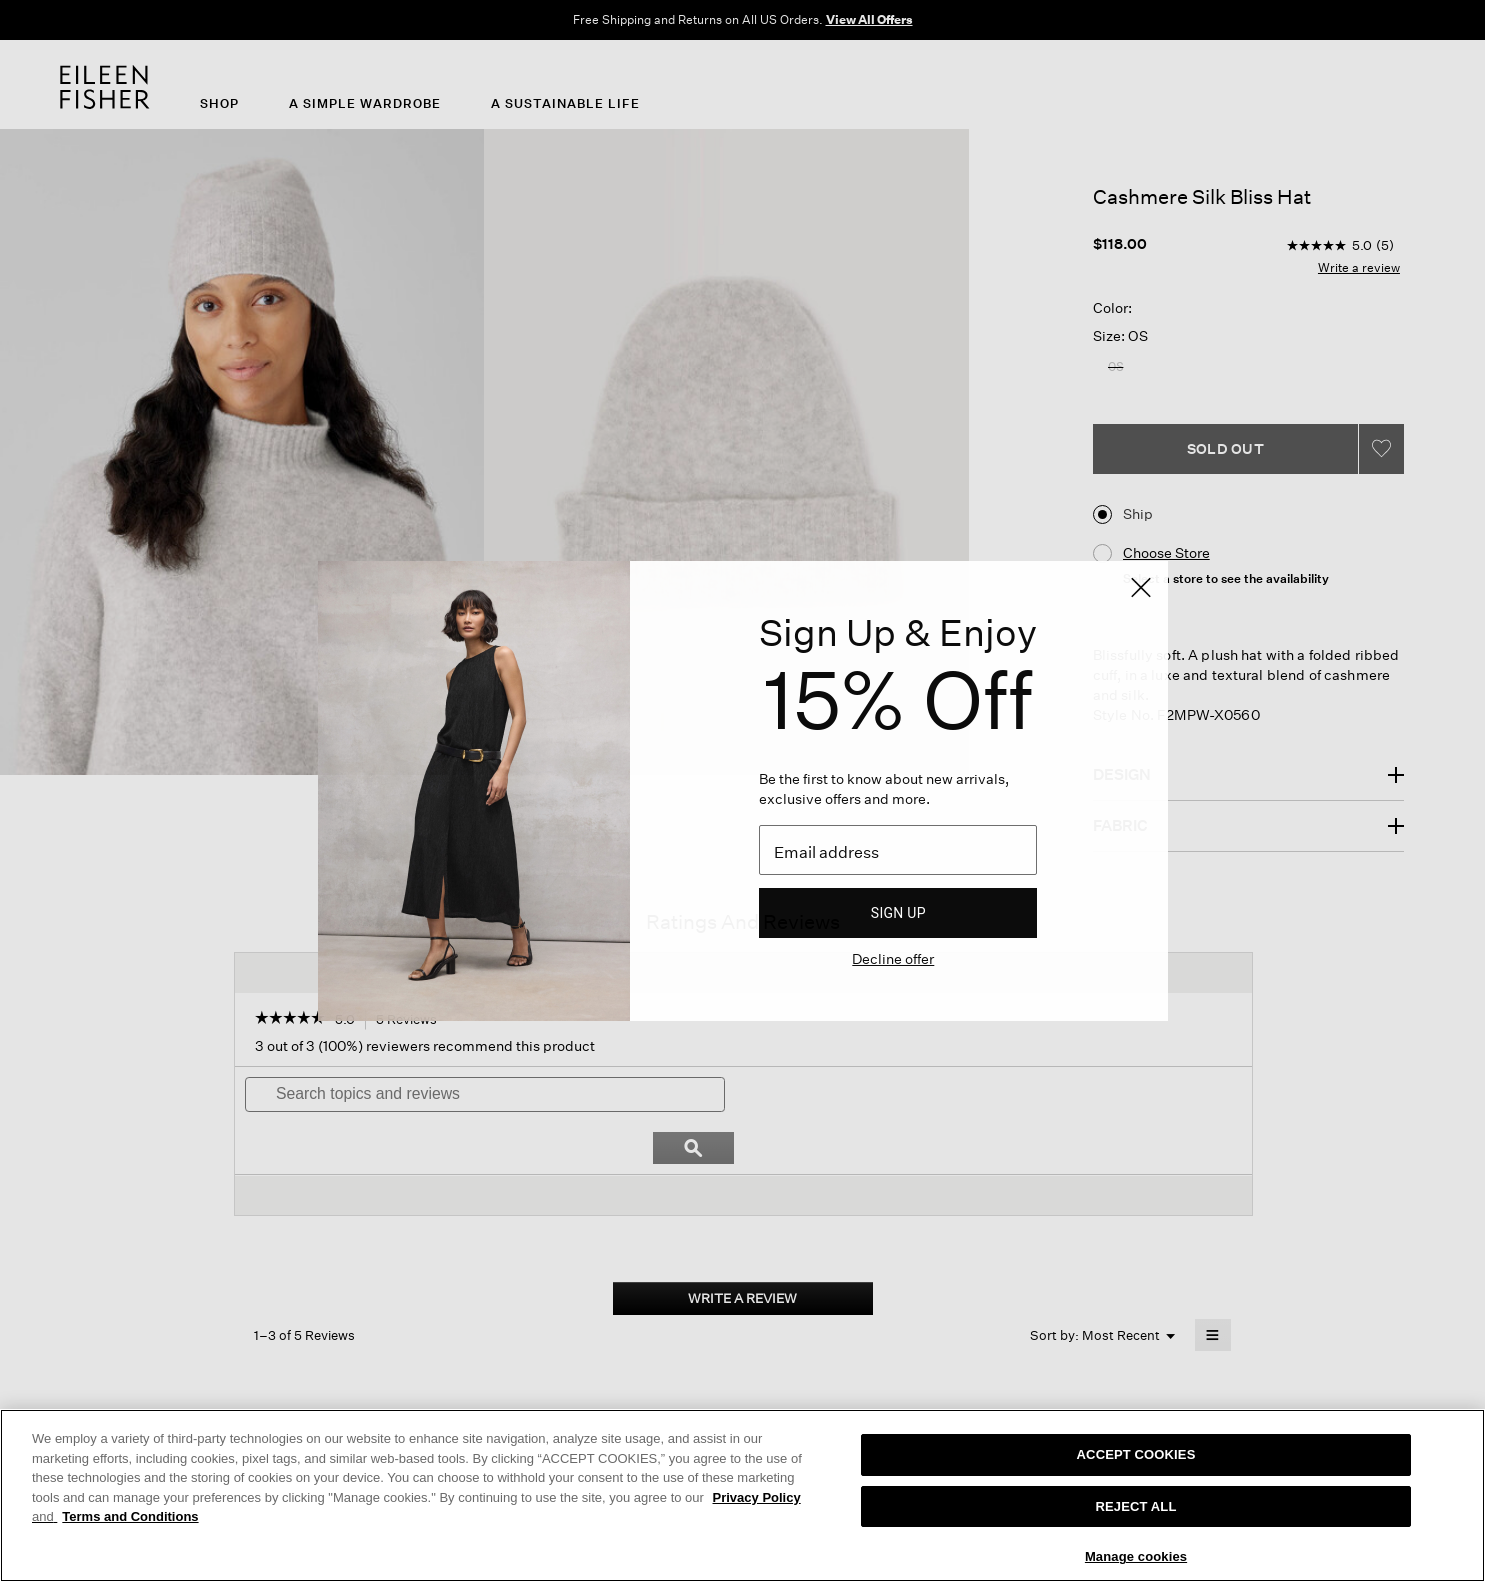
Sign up (898, 913)
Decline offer (893, 958)
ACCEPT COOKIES (1136, 1454)
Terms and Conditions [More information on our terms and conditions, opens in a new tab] (130, 1516)
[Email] (898, 850)
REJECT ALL (1136, 1506)
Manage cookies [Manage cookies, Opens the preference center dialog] (1136, 1556)
